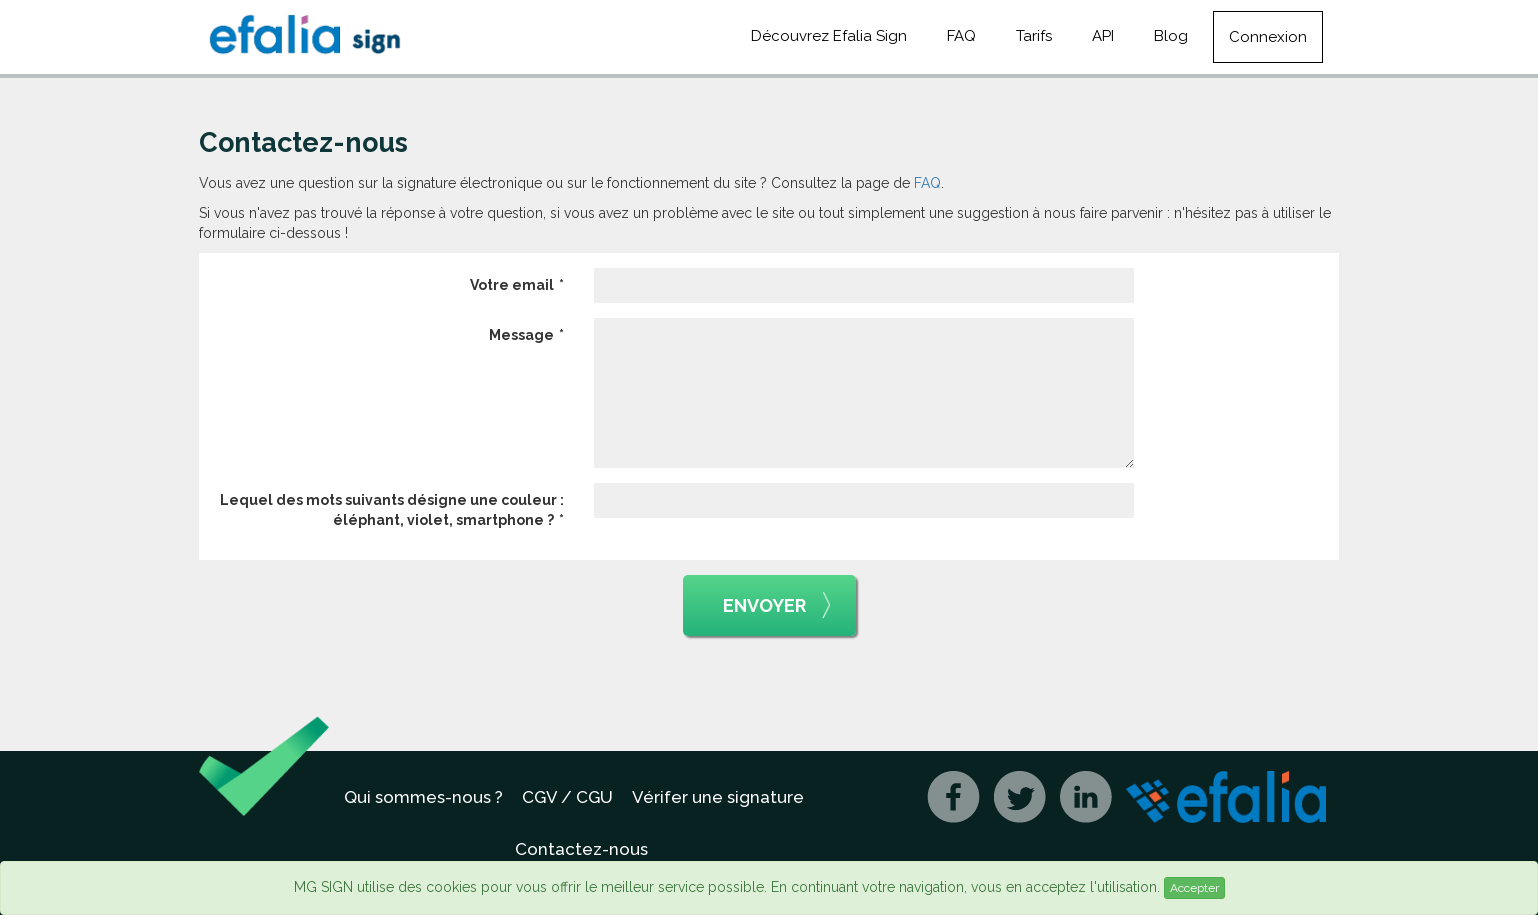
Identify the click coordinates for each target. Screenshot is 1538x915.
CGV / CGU (567, 797)
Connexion (1268, 37)
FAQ (927, 183)
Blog (1171, 36)
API (1103, 36)
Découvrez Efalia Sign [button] (829, 36)
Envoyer (777, 606)
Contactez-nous (581, 849)
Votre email (512, 285)
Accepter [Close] (1194, 888)
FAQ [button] (961, 36)
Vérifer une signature (718, 797)
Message (521, 335)
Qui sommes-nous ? (423, 797)
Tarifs (1034, 36)
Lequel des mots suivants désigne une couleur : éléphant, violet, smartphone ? (392, 510)
